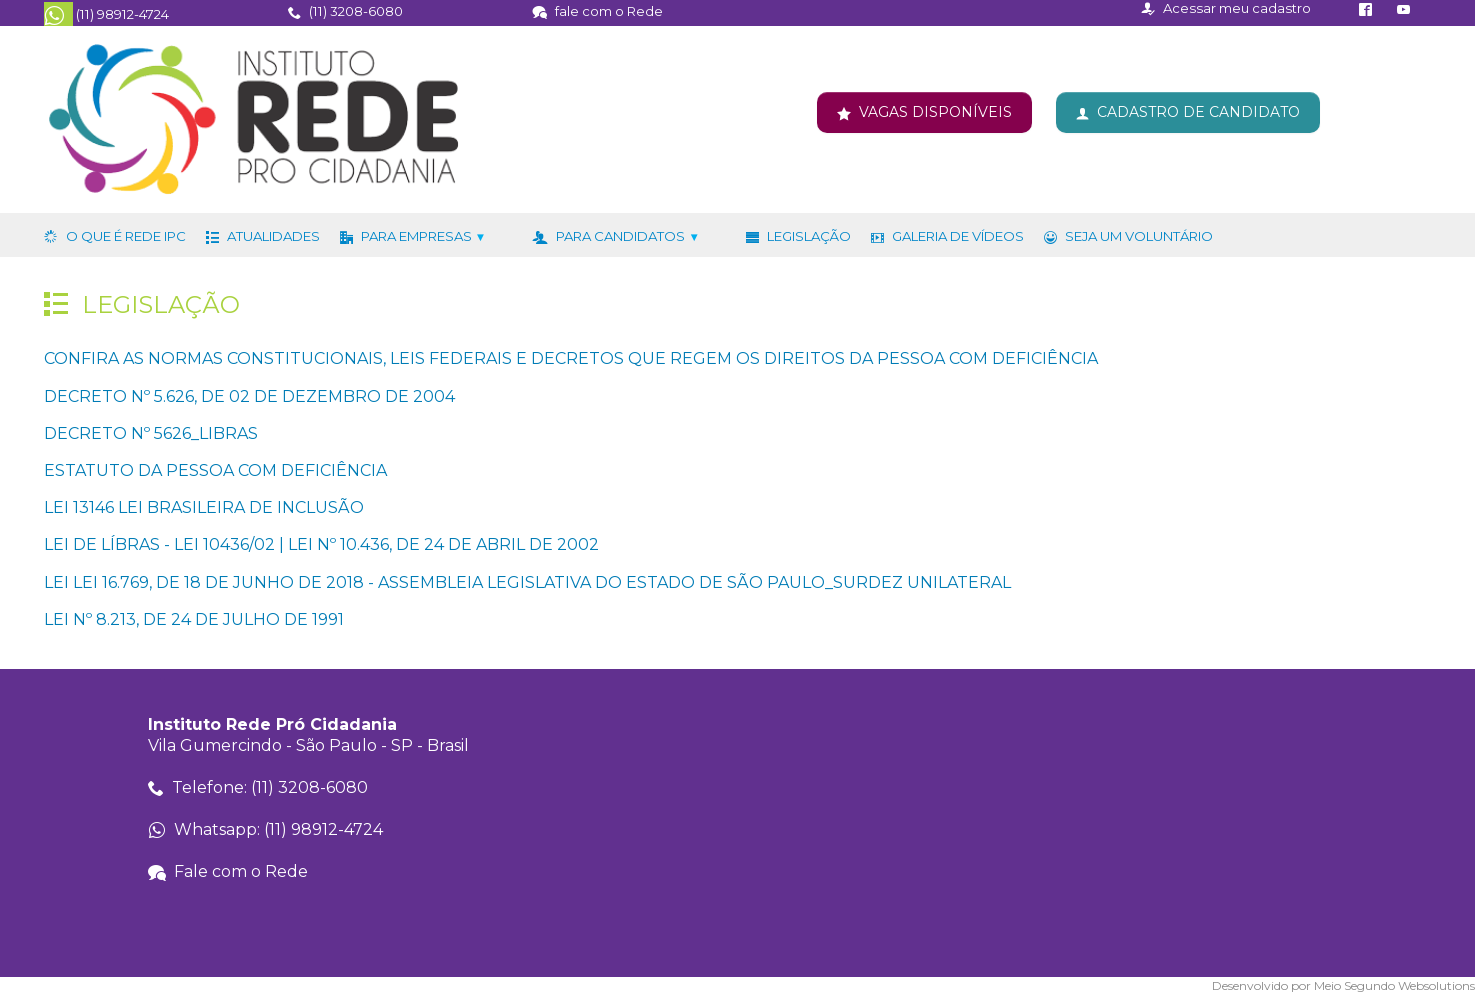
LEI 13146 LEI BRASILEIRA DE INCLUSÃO (204, 508)
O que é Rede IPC (126, 236)
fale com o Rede (609, 11)
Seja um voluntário (1139, 236)
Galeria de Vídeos (958, 236)
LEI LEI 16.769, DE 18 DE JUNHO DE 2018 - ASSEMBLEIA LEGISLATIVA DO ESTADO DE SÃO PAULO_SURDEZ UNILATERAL (527, 582)
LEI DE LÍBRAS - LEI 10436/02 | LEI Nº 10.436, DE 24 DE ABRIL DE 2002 (321, 545)
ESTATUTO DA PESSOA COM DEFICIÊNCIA (215, 470)
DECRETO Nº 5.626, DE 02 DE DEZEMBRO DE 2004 (249, 396)
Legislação (809, 236)
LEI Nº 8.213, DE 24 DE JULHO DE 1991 (194, 619)
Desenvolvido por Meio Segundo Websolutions (1343, 986)
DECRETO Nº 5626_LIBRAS (151, 433)
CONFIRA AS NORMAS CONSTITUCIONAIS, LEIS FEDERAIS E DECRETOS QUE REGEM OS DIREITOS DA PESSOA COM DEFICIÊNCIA (571, 359)
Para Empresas (423, 236)
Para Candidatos (627, 236)
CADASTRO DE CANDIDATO (1198, 112)
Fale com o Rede (241, 871)
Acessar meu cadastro (1237, 8)
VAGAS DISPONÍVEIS (935, 112)
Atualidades (273, 236)
